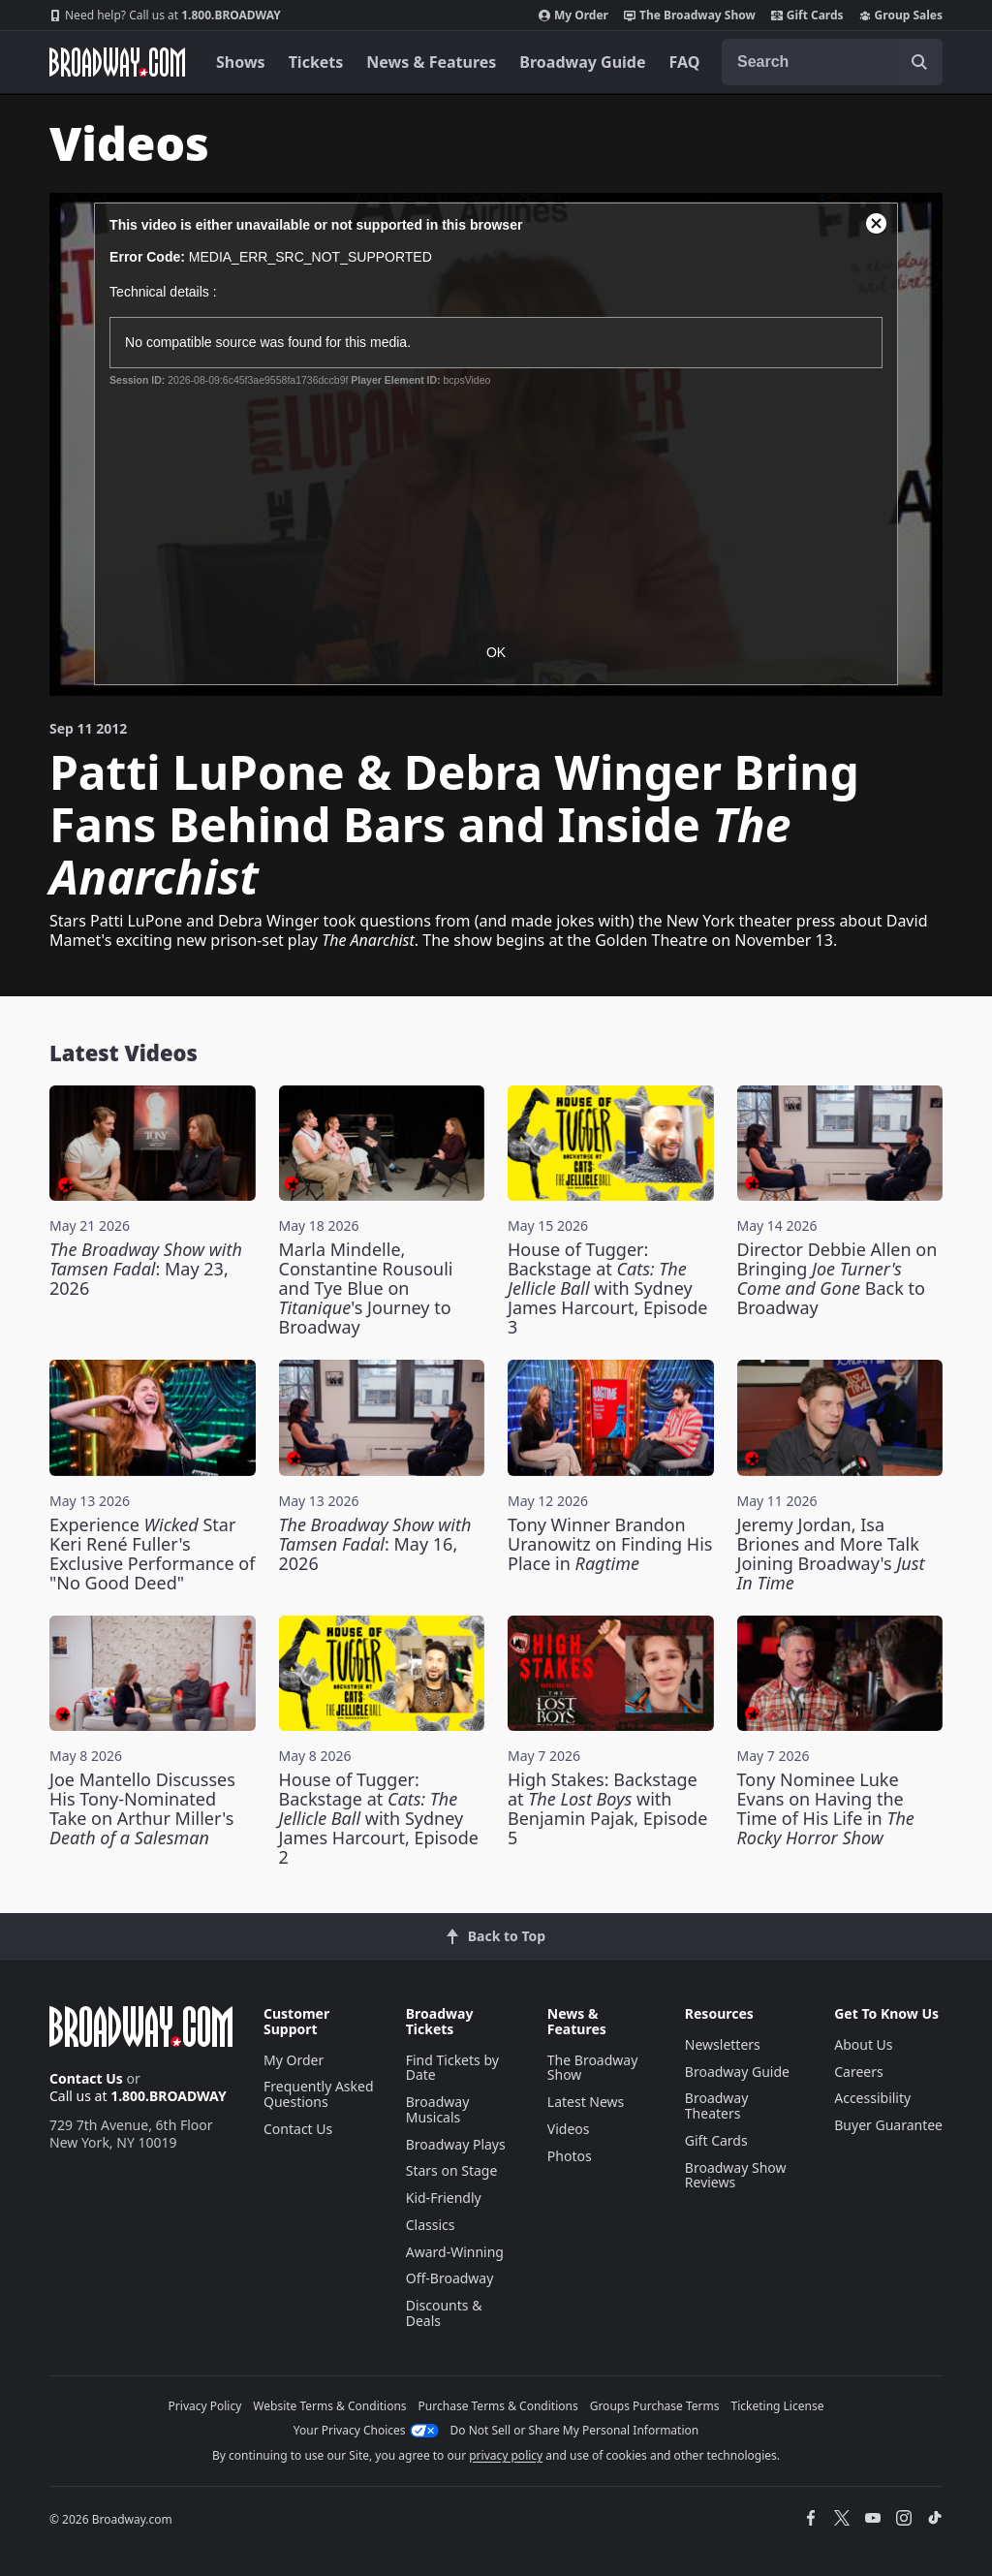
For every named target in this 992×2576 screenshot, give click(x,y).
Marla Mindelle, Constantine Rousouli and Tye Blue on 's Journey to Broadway (366, 1288)
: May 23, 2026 (145, 1269)
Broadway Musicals (438, 2109)
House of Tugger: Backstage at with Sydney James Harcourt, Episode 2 (379, 1818)
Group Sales (901, 15)
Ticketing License (777, 2406)
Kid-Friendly (443, 2197)
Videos (568, 2129)
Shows (240, 62)
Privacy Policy (205, 2406)
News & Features (431, 62)
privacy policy (505, 2455)
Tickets (316, 62)
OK (496, 652)
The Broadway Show (690, 15)
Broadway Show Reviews (736, 2175)
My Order (573, 15)
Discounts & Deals (444, 2313)
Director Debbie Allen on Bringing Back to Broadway (837, 1278)
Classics (430, 2224)
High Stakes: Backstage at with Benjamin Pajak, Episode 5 (607, 1808)
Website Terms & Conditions (329, 2406)
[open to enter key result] (919, 62)
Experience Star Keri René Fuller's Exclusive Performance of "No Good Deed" (152, 1553)
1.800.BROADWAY (165, 15)
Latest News (586, 2101)
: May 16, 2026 (375, 1544)
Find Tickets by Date (452, 2068)
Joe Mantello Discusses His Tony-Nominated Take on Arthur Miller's (142, 1808)
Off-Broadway (450, 2278)
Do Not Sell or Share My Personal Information (574, 2430)
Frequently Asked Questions (319, 2094)
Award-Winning (455, 2252)
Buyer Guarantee (888, 2125)
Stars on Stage (452, 2170)
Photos (569, 2156)
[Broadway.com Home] (117, 62)
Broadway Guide (582, 62)
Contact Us (86, 2078)
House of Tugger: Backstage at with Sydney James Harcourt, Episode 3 (607, 1288)
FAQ (684, 62)
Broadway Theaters (717, 2105)
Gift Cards (807, 15)
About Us (863, 2044)
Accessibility (872, 2098)
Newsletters (722, 2044)
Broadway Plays (456, 2144)
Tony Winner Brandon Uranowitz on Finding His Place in (610, 1544)
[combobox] (832, 62)
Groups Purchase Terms (655, 2406)
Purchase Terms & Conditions (498, 2406)
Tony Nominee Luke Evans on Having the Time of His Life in (825, 1808)
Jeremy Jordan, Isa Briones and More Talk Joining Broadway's (831, 1553)
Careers (858, 2071)
